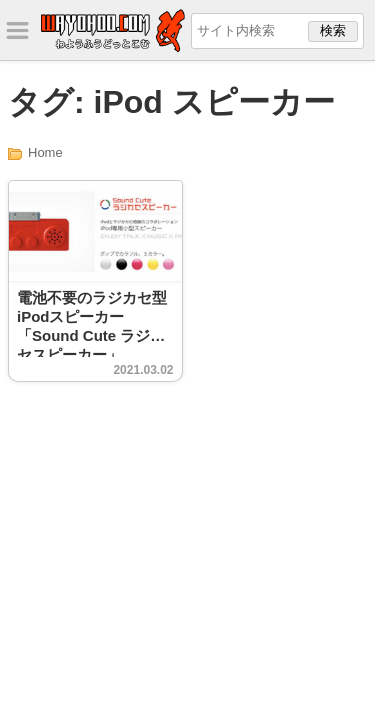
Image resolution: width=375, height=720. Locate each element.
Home (45, 152)
